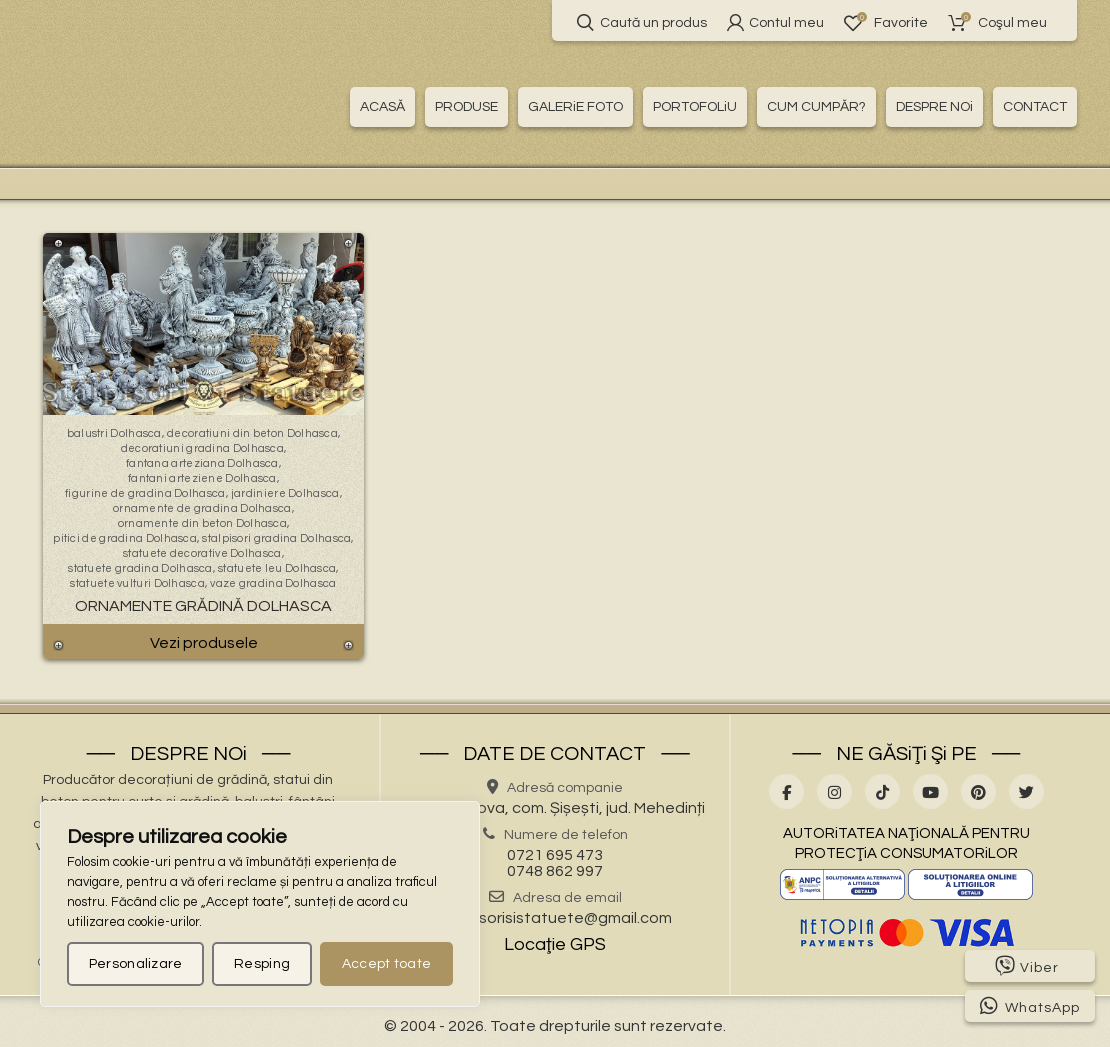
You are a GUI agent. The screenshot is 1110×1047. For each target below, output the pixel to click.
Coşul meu (997, 22)
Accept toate (387, 964)
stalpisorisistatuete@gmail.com (555, 918)
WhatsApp (1030, 1006)
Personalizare (136, 964)
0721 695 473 (555, 855)
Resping (262, 964)
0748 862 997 (555, 871)
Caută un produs (642, 22)
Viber (1027, 966)
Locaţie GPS (555, 944)
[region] (260, 904)
